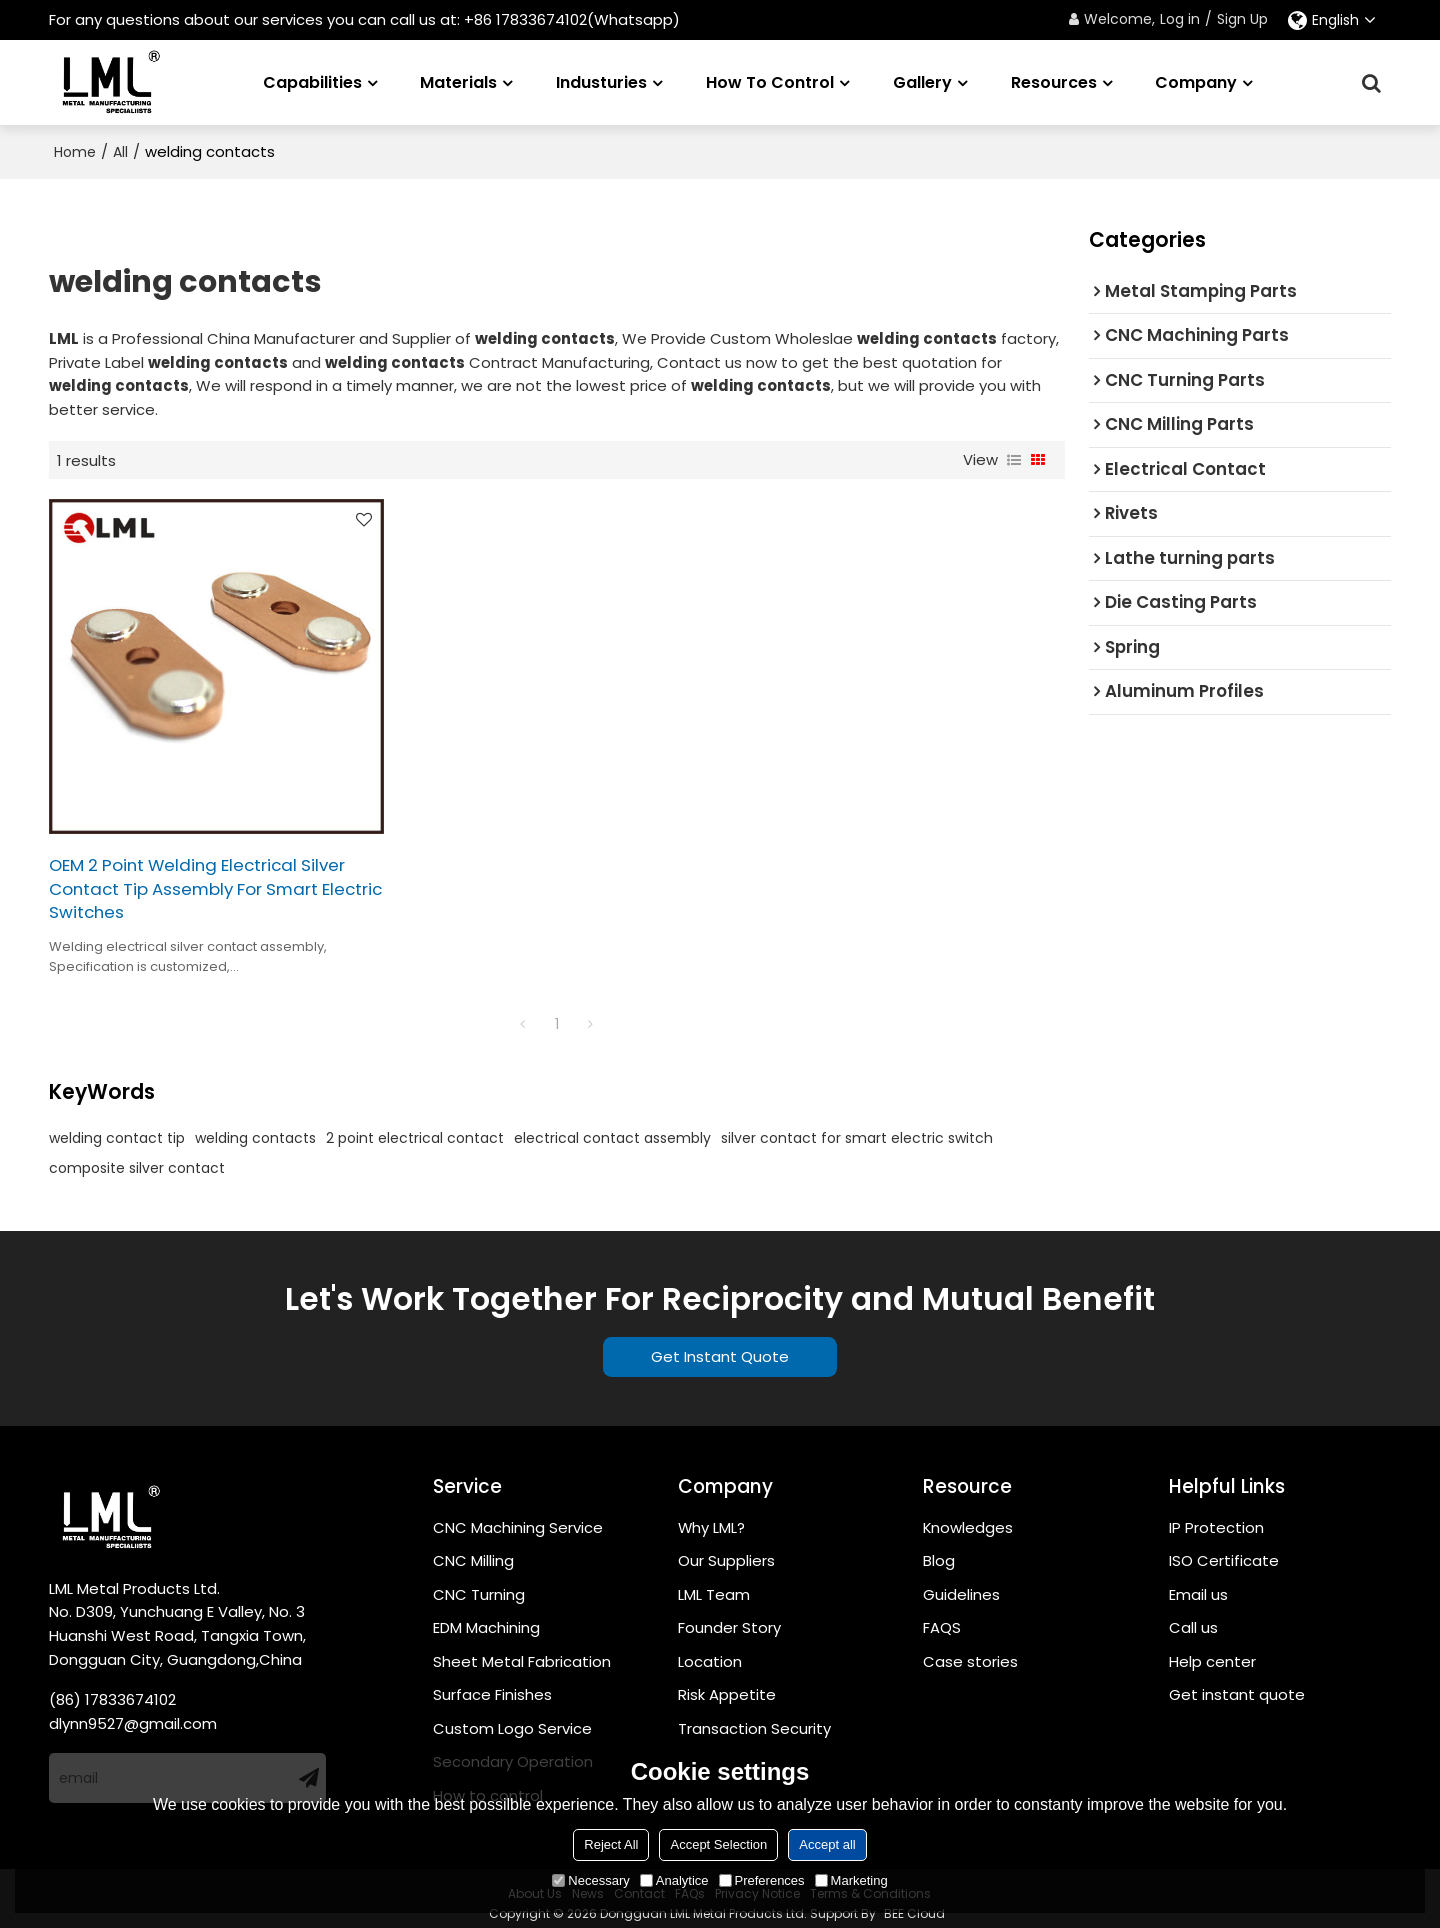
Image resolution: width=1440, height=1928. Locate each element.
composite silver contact (137, 1157)
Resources (1054, 81)
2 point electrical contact (415, 1127)
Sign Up (1242, 19)
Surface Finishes (492, 1684)
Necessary (590, 1880)
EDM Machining (486, 1617)
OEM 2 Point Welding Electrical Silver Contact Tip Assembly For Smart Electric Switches (202, 879)
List (1014, 460)
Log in (1180, 19)
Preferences (762, 1880)
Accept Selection (718, 1844)
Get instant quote (1237, 1684)
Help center (1212, 1651)
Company (1196, 81)
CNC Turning (479, 1583)
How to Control (770, 81)
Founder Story (729, 1617)
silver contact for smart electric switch (857, 1127)
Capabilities (312, 81)
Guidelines (961, 1583)
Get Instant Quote (720, 1346)
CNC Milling (473, 1550)
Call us (1193, 1617)
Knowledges (968, 1516)
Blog (939, 1550)
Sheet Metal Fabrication (522, 1651)
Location (710, 1651)
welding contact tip (117, 1127)
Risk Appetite (727, 1684)
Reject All (611, 1844)
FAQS (942, 1617)
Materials (458, 81)
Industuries (601, 81)
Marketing (851, 1880)
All (120, 152)
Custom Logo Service (512, 1718)
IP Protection (1216, 1516)
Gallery (922, 81)
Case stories (970, 1651)
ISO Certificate (1224, 1550)
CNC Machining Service (518, 1516)
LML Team (714, 1583)
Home (75, 152)
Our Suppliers (726, 1550)
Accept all (827, 1844)
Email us (1198, 1583)
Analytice (674, 1880)
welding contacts (255, 1127)
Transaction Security (754, 1718)
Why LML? (712, 1516)
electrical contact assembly (612, 1127)
